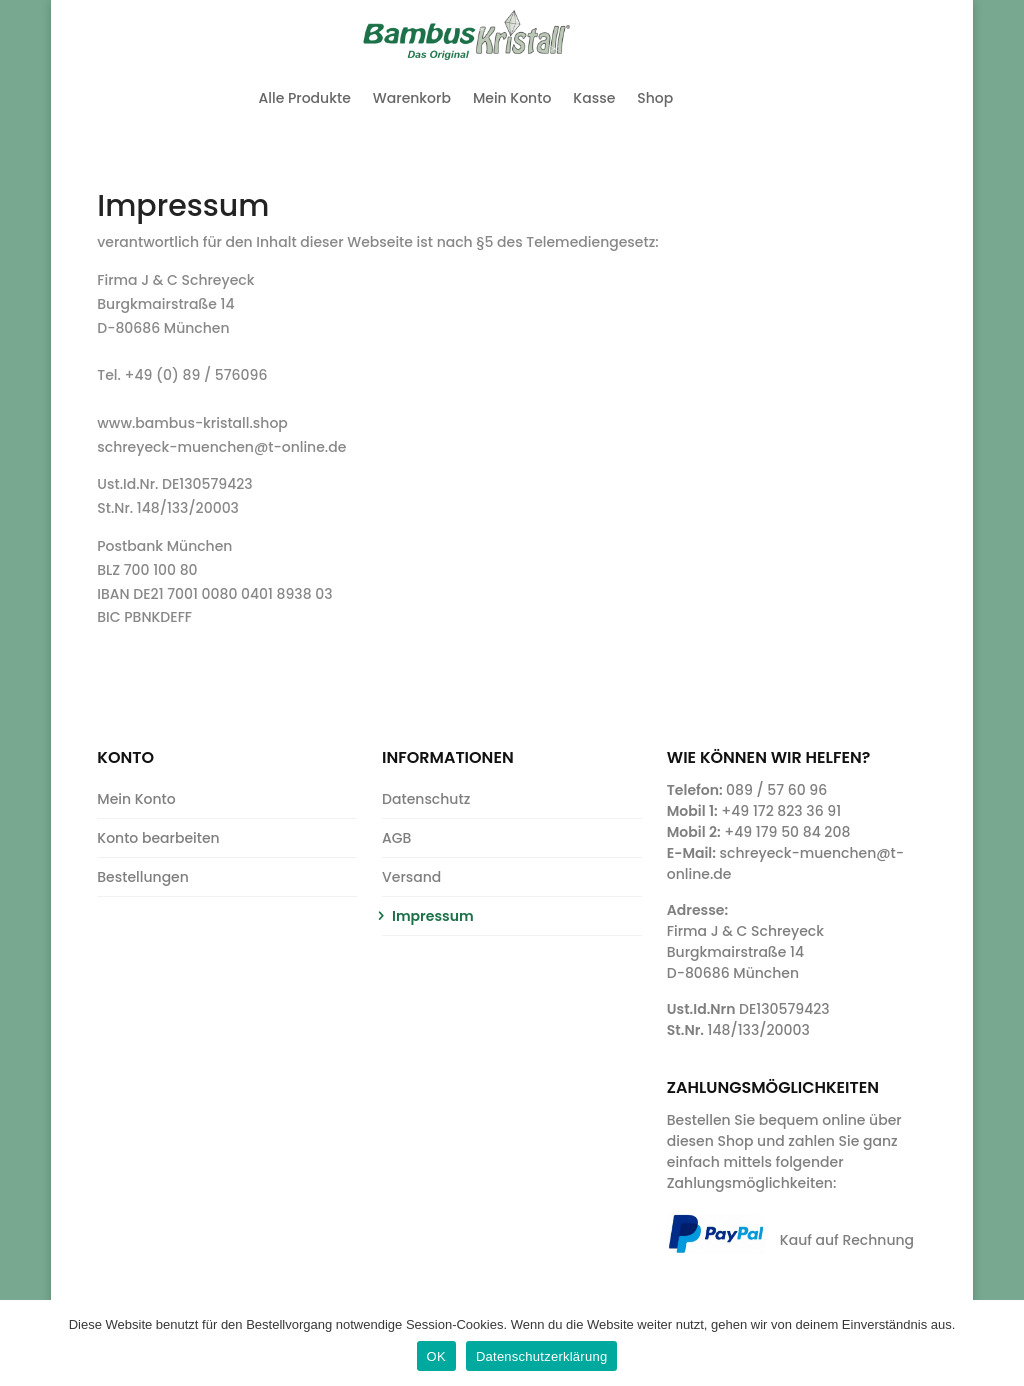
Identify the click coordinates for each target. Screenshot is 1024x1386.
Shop (655, 98)
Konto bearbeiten (158, 838)
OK (436, 1356)
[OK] (999, 1343)
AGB (396, 838)
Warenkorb (412, 98)
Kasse (594, 98)
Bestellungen (143, 877)
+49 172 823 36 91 (781, 811)
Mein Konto (512, 98)
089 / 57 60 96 (776, 790)
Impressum (433, 916)
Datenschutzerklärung (541, 1356)
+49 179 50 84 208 (787, 832)
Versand (411, 877)
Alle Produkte (305, 98)
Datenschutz (426, 799)
